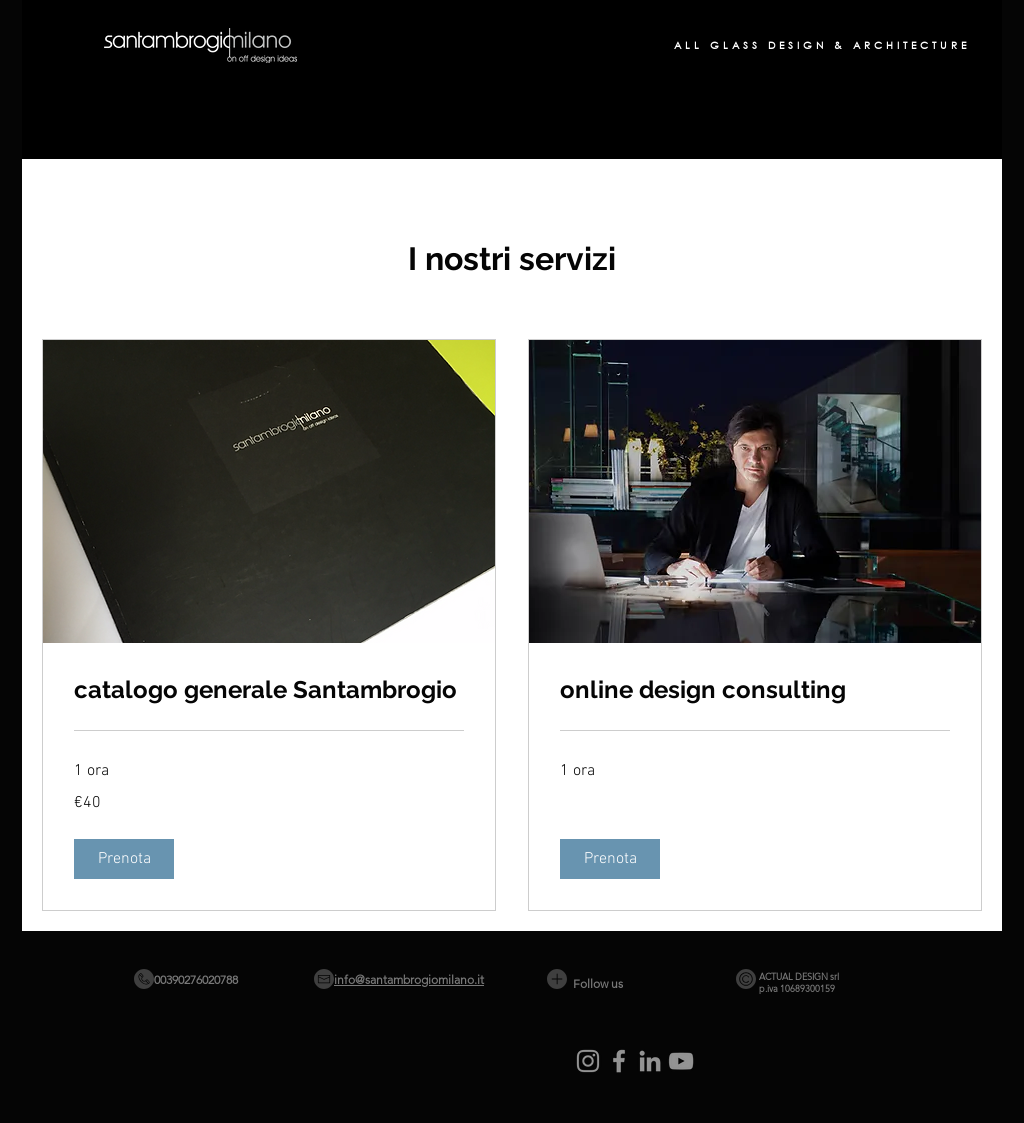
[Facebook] (619, 1061)
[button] (124, 859)
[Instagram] (588, 1061)
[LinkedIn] (650, 1061)
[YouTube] (681, 1061)
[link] (269, 690)
